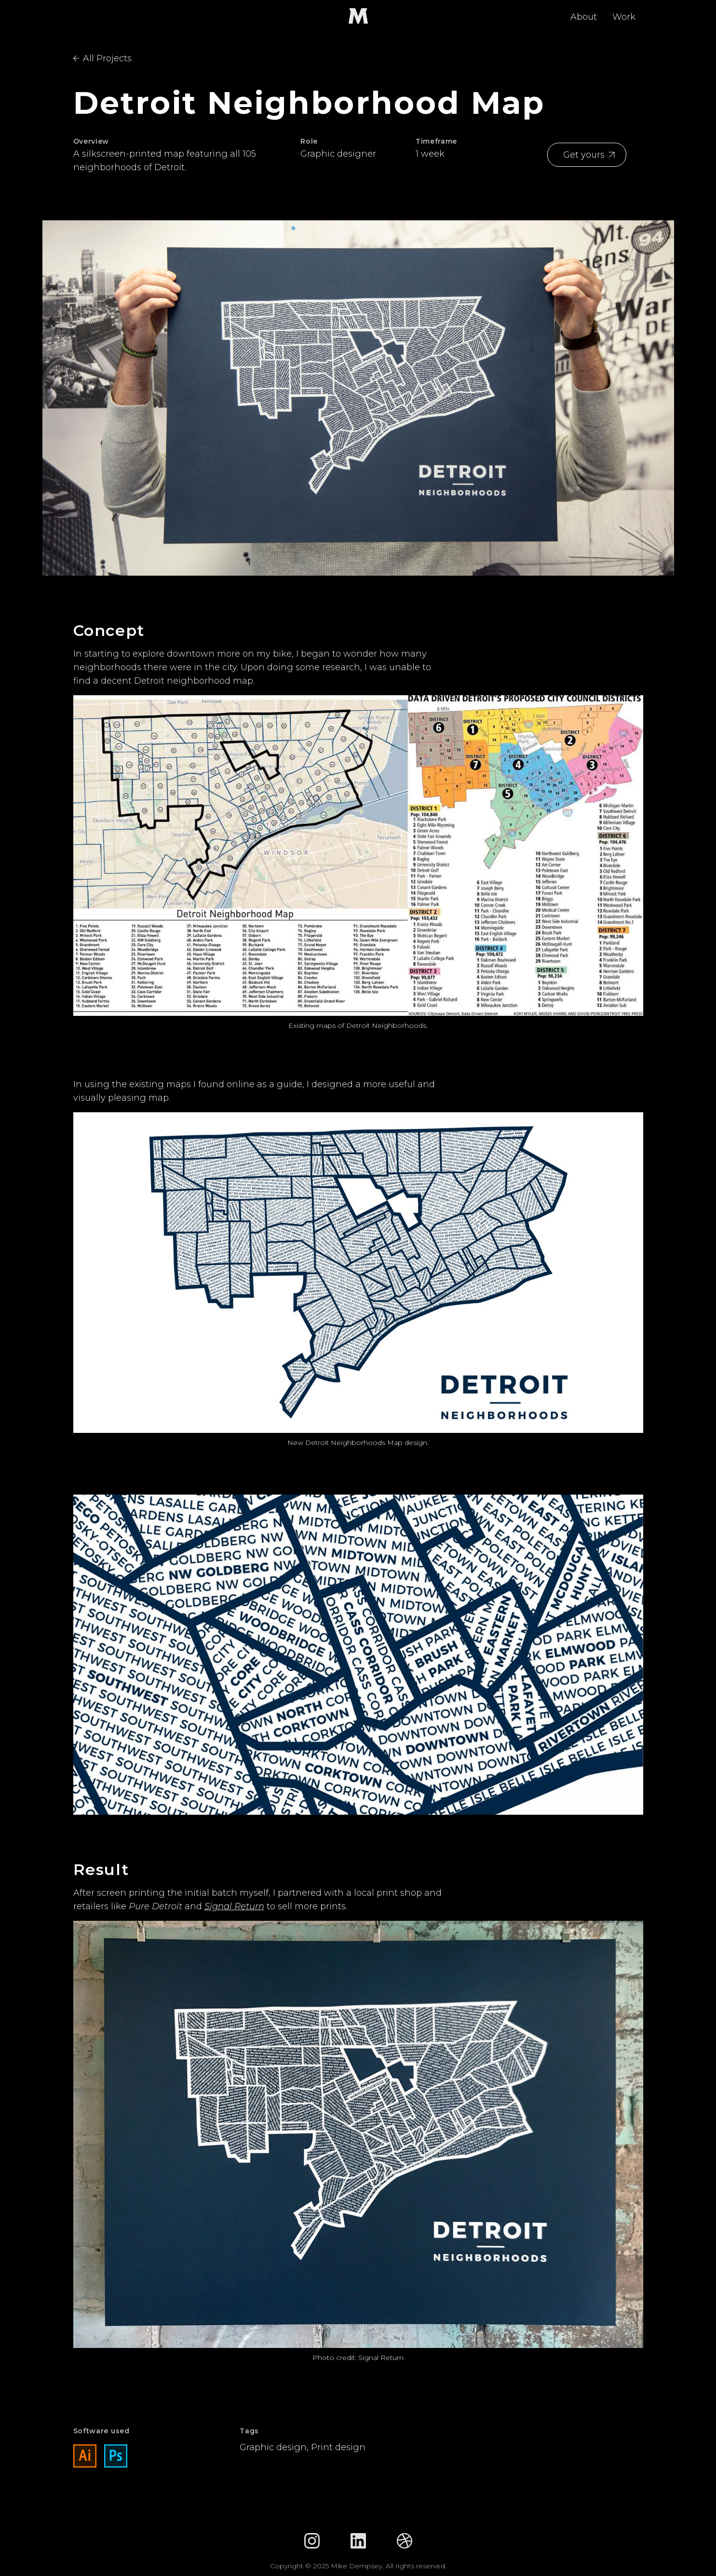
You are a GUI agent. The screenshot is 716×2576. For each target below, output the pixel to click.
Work (623, 17)
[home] (358, 15)
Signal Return (234, 1906)
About (583, 17)
